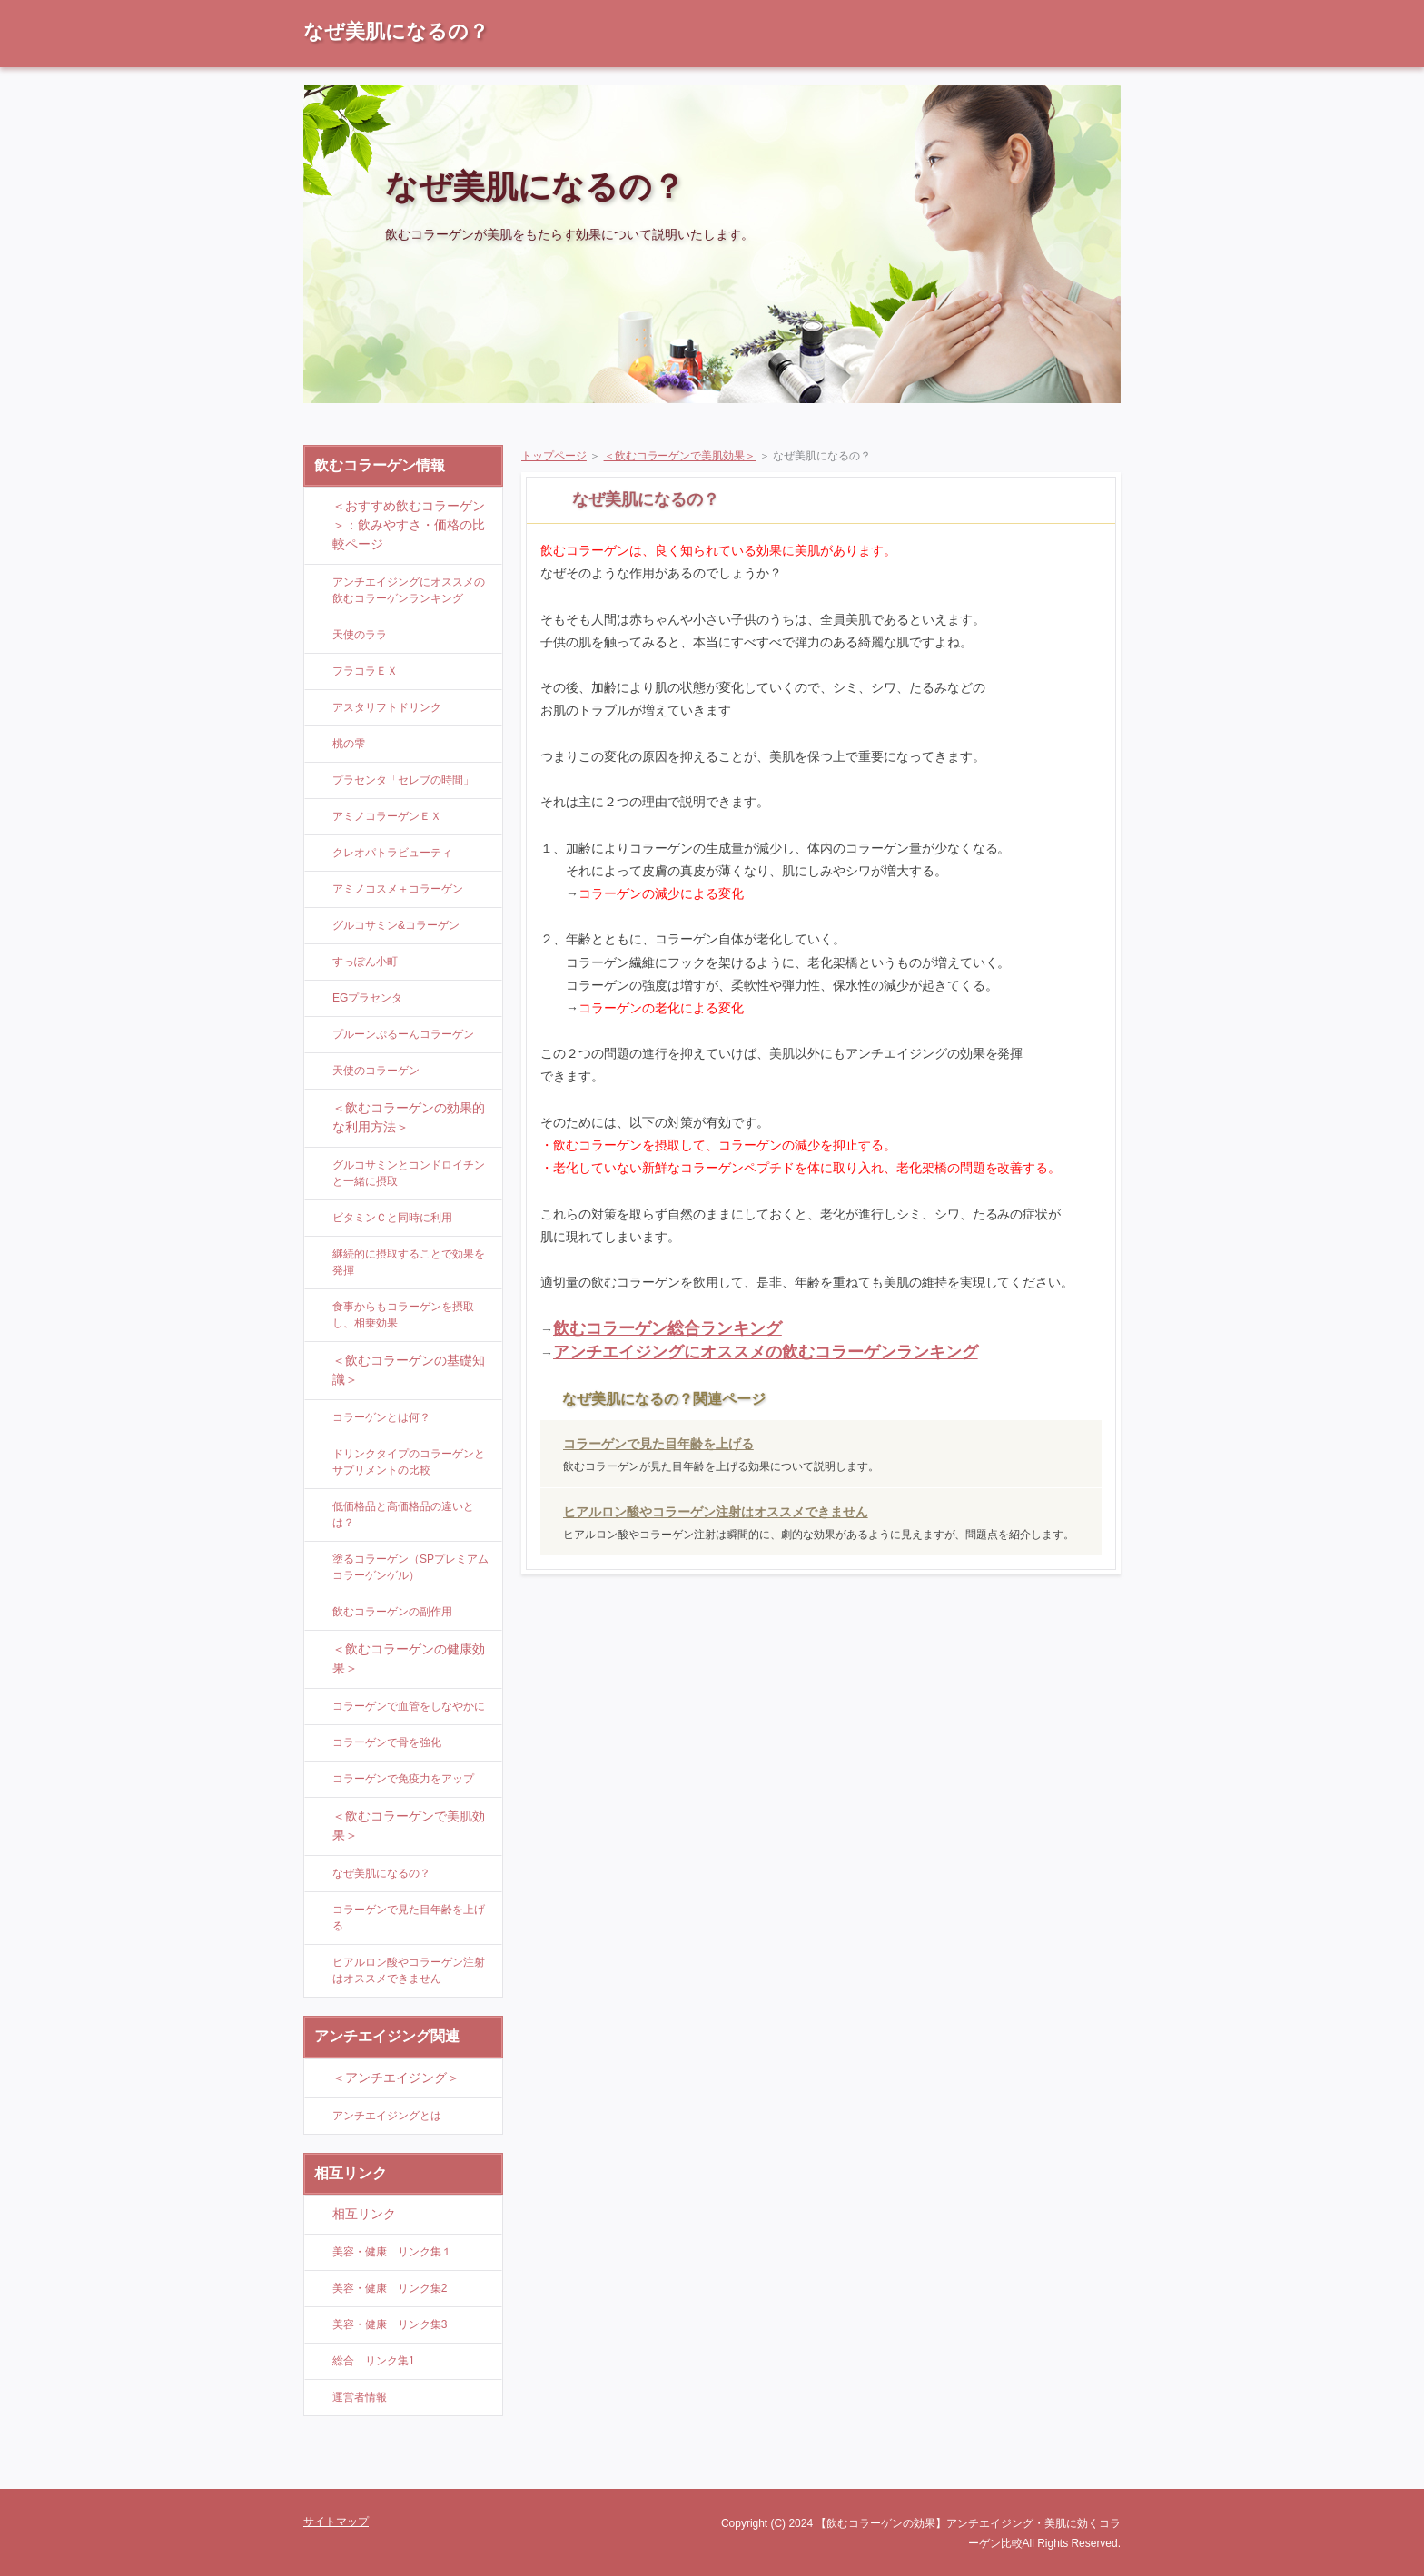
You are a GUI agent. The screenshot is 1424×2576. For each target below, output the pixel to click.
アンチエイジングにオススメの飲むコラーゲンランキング (765, 1352)
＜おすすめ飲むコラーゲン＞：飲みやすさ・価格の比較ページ (408, 524)
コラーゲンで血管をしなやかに (408, 1706)
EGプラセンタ (367, 998)
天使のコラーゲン (376, 1070)
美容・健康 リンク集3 (390, 2324)
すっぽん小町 (365, 961)
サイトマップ (1080, 8)
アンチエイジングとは (386, 2115)
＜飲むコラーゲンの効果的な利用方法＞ (408, 1117)
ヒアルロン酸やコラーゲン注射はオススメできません (715, 1512)
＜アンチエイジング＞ (396, 2077)
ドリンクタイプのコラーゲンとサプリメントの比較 (408, 1461)
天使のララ (359, 634)
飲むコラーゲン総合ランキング (667, 1328)
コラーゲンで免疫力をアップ (403, 1778)
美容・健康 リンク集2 (390, 2288)
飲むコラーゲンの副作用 (392, 1611)
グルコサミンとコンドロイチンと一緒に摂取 (408, 1173)
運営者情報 (359, 2397)
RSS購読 (993, 8)
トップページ (554, 455)
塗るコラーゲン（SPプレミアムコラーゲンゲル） (410, 1567)
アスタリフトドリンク (386, 707)
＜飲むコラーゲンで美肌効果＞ (680, 455)
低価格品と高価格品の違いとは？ (403, 1514)
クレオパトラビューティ (392, 852)
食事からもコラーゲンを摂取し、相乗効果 (403, 1314)
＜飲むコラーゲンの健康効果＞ (408, 1658)
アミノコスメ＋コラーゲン (397, 889)
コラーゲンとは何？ (381, 1417)
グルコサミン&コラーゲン (396, 925)
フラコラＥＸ (365, 671)
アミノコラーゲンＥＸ (386, 816)
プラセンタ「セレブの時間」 (403, 780)
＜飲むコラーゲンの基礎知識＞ (408, 1370)
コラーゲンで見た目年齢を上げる (658, 1443)
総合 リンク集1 (373, 2360)
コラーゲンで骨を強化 (386, 1742)
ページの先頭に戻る (1057, 2475)
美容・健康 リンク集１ (392, 2251)
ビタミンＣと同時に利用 (392, 1217)
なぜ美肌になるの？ (396, 31)
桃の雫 (348, 743)
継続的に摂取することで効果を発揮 (408, 1262)
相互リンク (364, 2213)
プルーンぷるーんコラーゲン (403, 1034)
